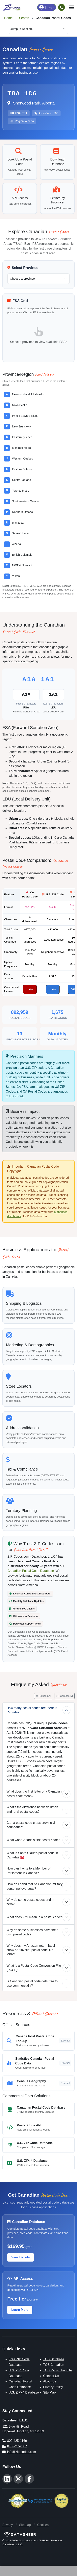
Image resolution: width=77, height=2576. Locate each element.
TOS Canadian (53, 2364)
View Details (20, 2257)
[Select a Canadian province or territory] (38, 278)
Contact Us (51, 2376)
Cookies (43, 2525)
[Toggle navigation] (71, 7)
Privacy (7, 2525)
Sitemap (25, 2525)
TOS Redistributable (57, 2370)
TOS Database (53, 2359)
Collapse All (64, 1696)
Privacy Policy (53, 2387)
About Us (49, 2381)
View (29, 989)
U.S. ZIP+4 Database (24, 2392)
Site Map (49, 2392)
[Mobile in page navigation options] (38, 29)
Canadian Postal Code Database (31, 1570)
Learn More (19, 2309)
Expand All (43, 1696)
